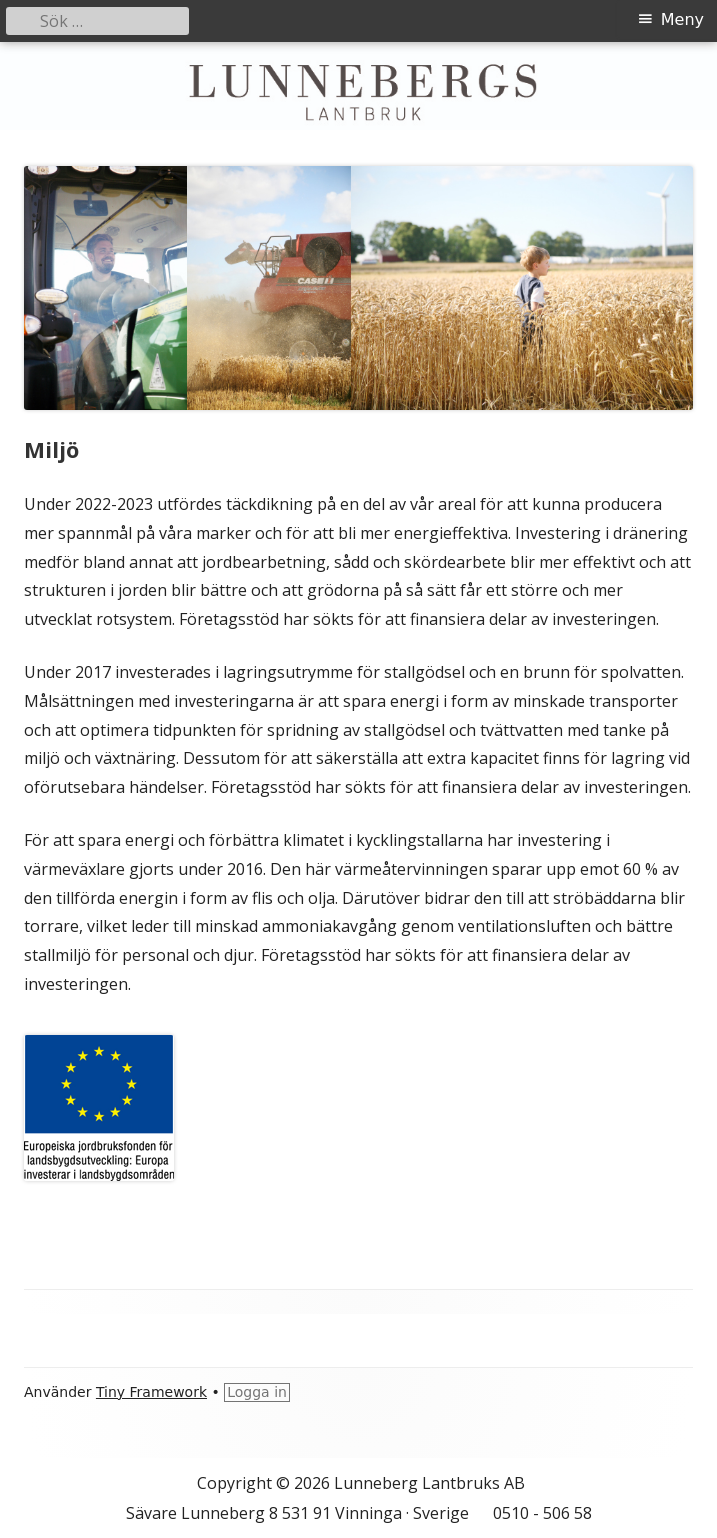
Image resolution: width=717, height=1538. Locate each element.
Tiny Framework (151, 1392)
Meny (682, 19)
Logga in (257, 1392)
